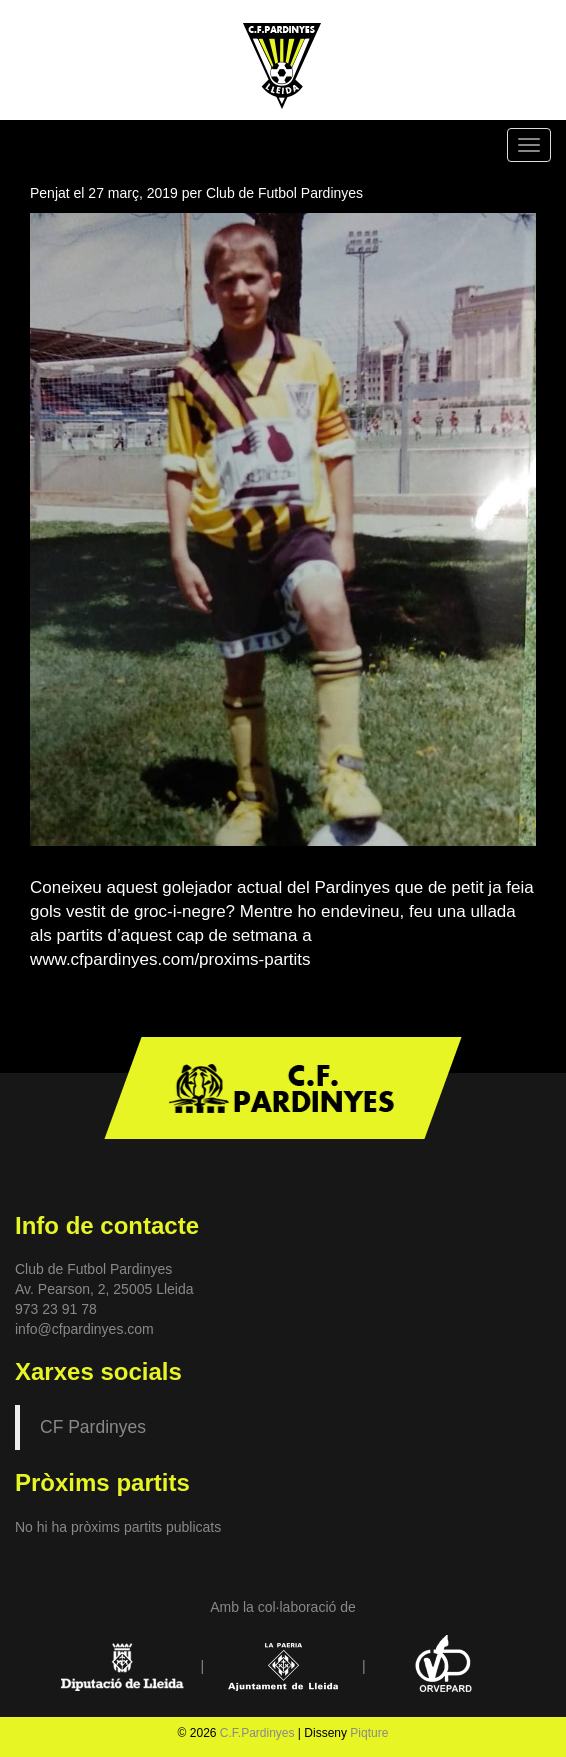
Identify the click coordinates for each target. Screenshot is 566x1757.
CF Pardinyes (93, 1427)
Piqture (369, 1733)
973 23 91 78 (56, 1309)
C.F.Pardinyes (257, 1733)
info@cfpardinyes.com (84, 1329)
